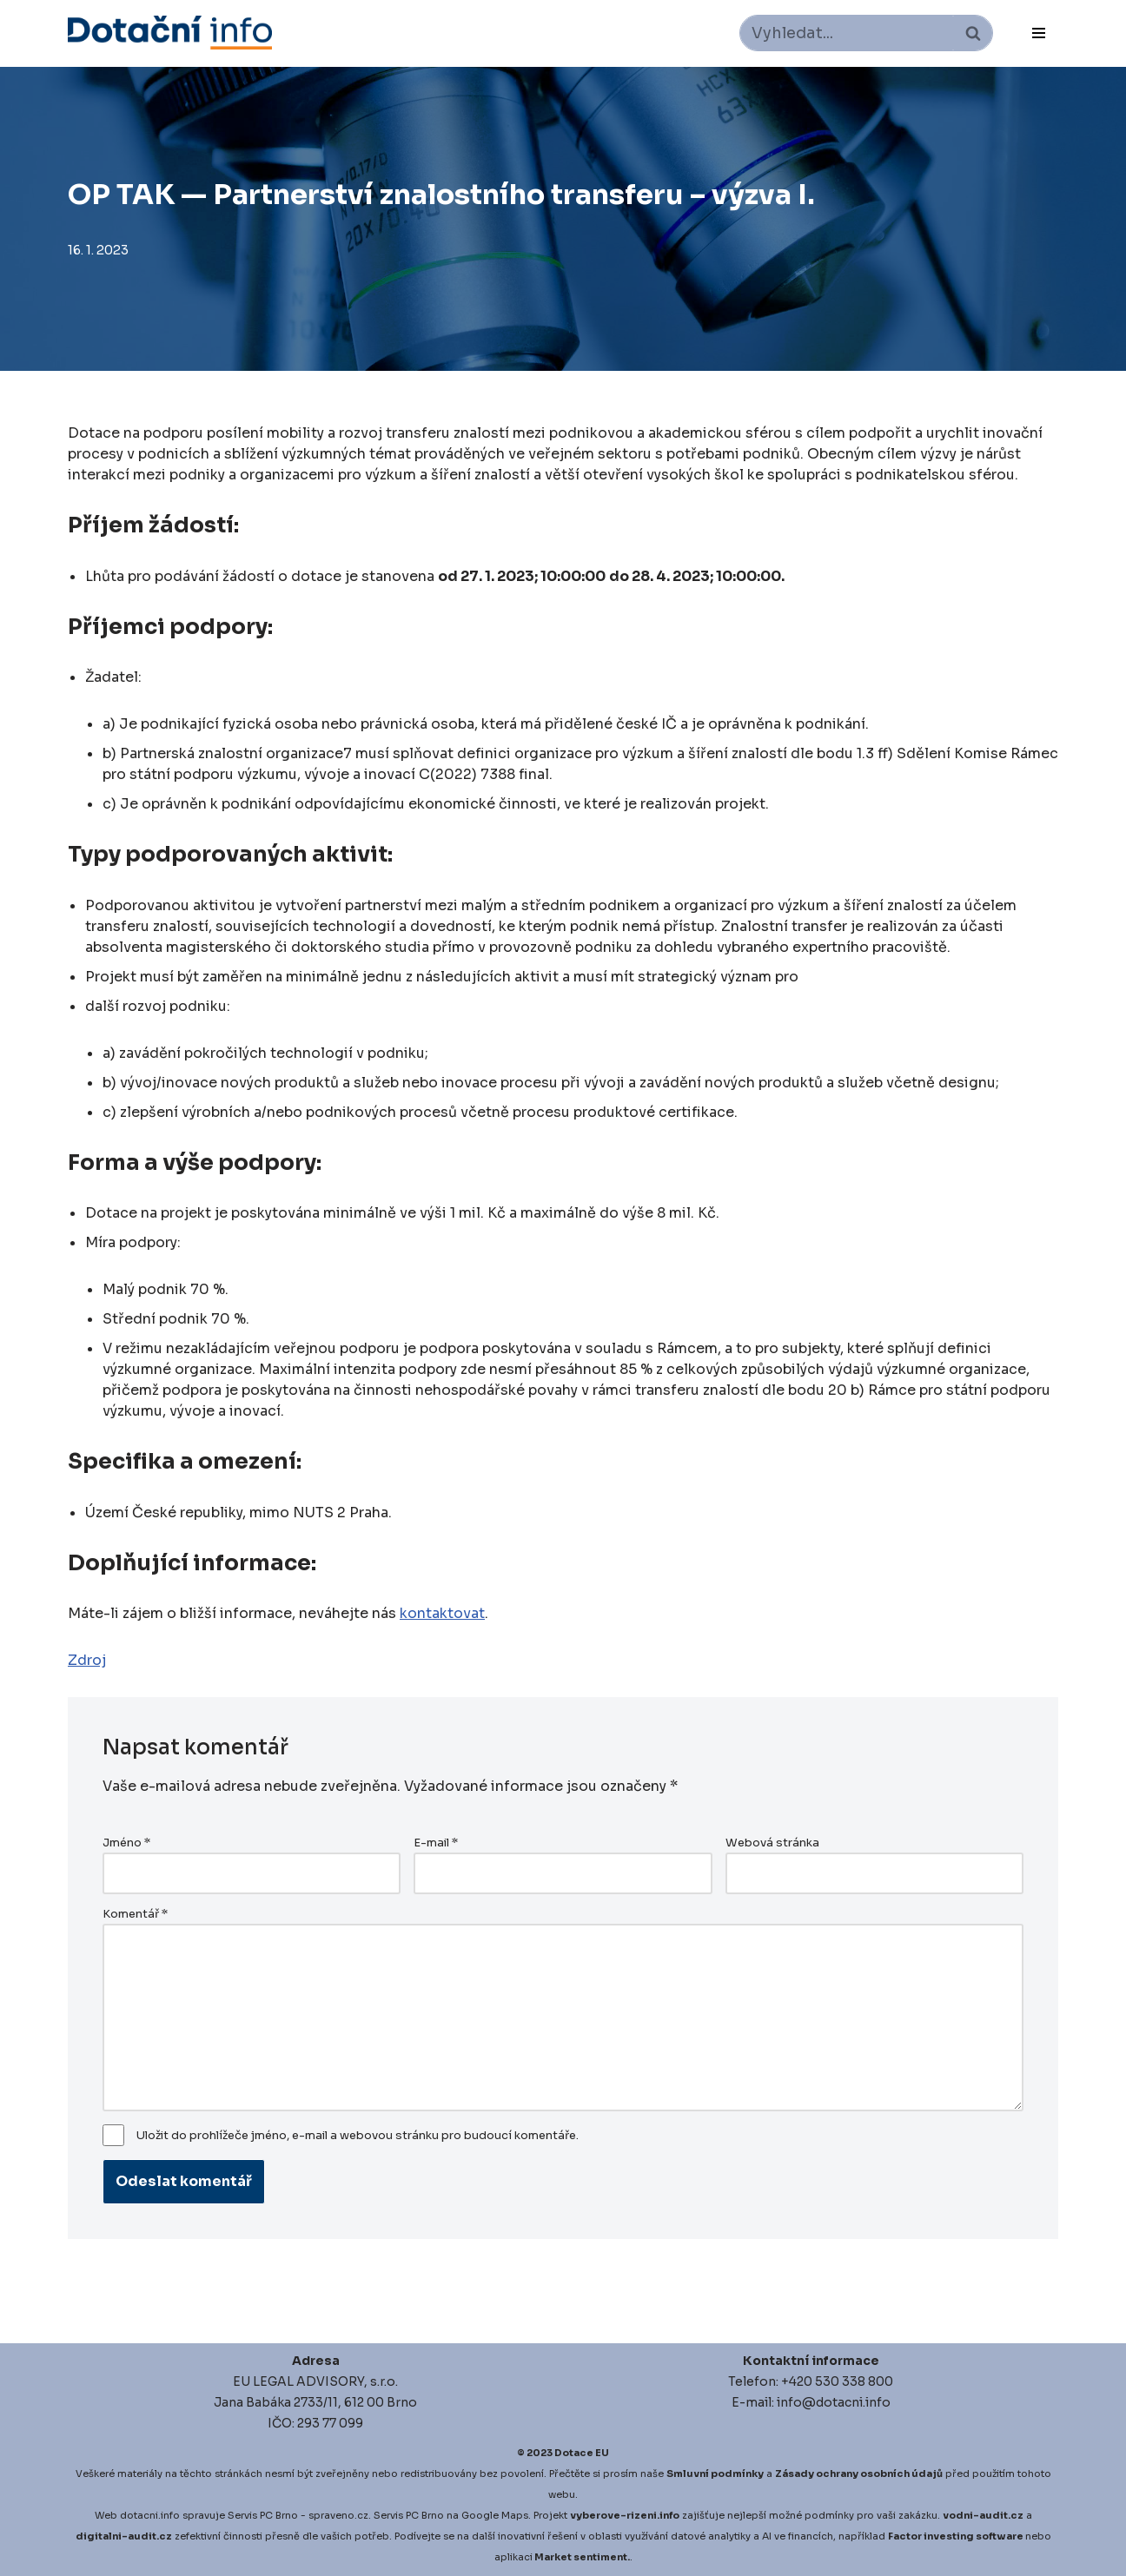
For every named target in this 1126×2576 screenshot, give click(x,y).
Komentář (135, 1914)
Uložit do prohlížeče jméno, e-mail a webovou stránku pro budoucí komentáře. (357, 2136)
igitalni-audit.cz (127, 2536)
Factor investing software (955, 2536)
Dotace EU (581, 2453)
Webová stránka (772, 1843)
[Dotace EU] (170, 33)
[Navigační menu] (1038, 33)
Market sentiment (580, 2557)
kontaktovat (442, 1613)
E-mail (436, 1843)
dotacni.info (150, 2515)
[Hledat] (846, 33)
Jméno (126, 1843)
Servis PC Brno (263, 2515)
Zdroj (87, 1660)
